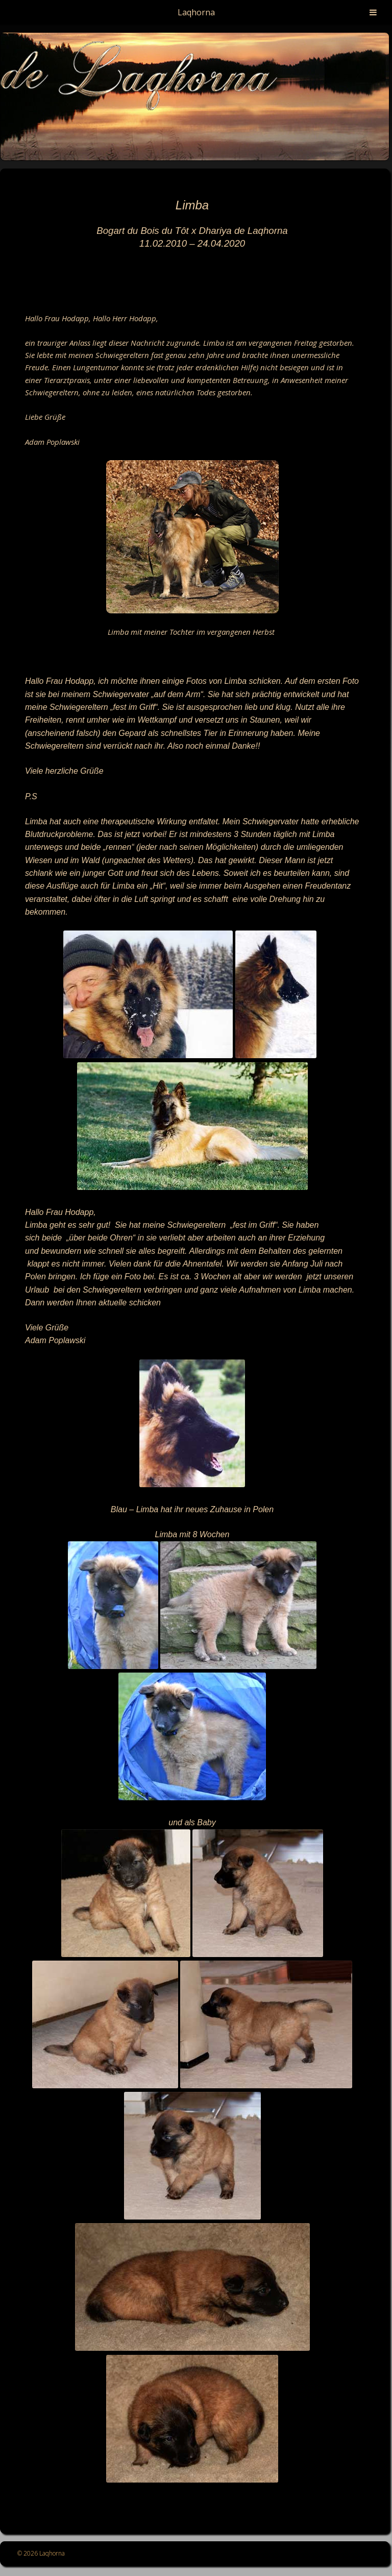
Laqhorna (196, 12)
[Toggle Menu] (373, 12)
